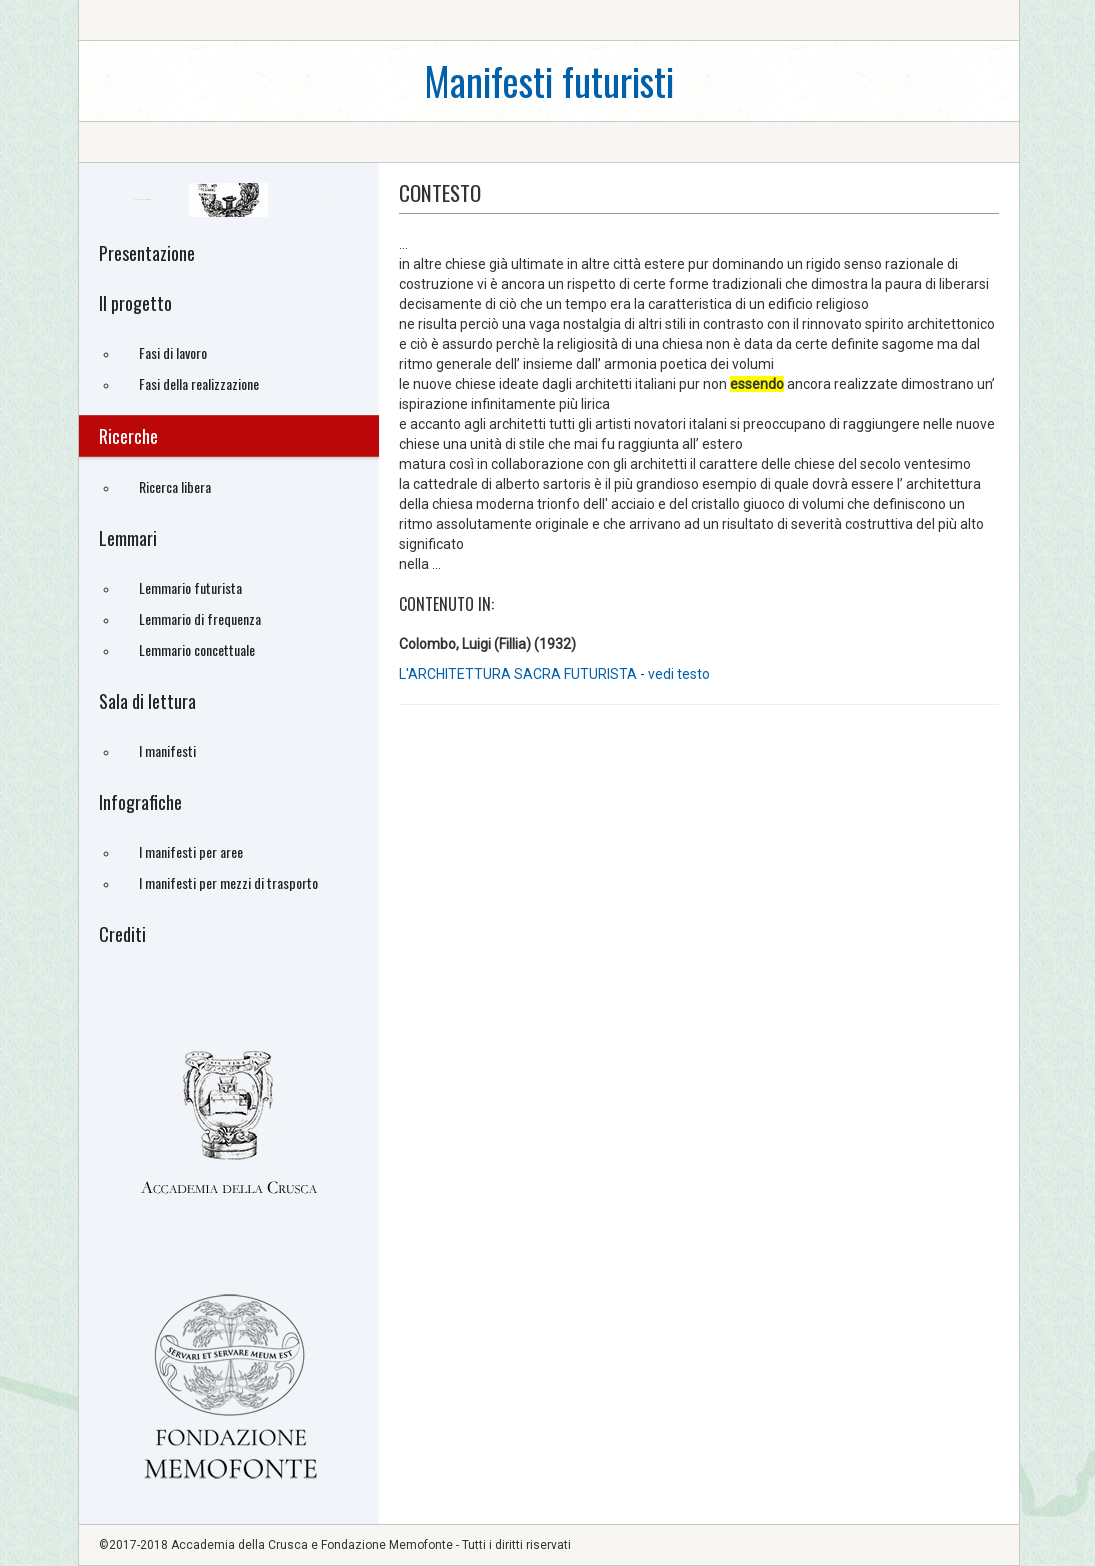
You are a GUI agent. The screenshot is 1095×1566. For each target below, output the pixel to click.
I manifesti (167, 750)
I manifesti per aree (191, 851)
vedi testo (679, 674)
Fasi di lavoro (173, 352)
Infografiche (140, 802)
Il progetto (135, 303)
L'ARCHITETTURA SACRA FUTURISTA (518, 674)
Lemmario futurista (190, 587)
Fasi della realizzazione (199, 383)
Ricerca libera (175, 486)
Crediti (122, 934)
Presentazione (147, 253)
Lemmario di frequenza (200, 618)
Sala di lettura (147, 701)
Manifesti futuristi (549, 80)
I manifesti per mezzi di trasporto (228, 882)
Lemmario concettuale (197, 649)
